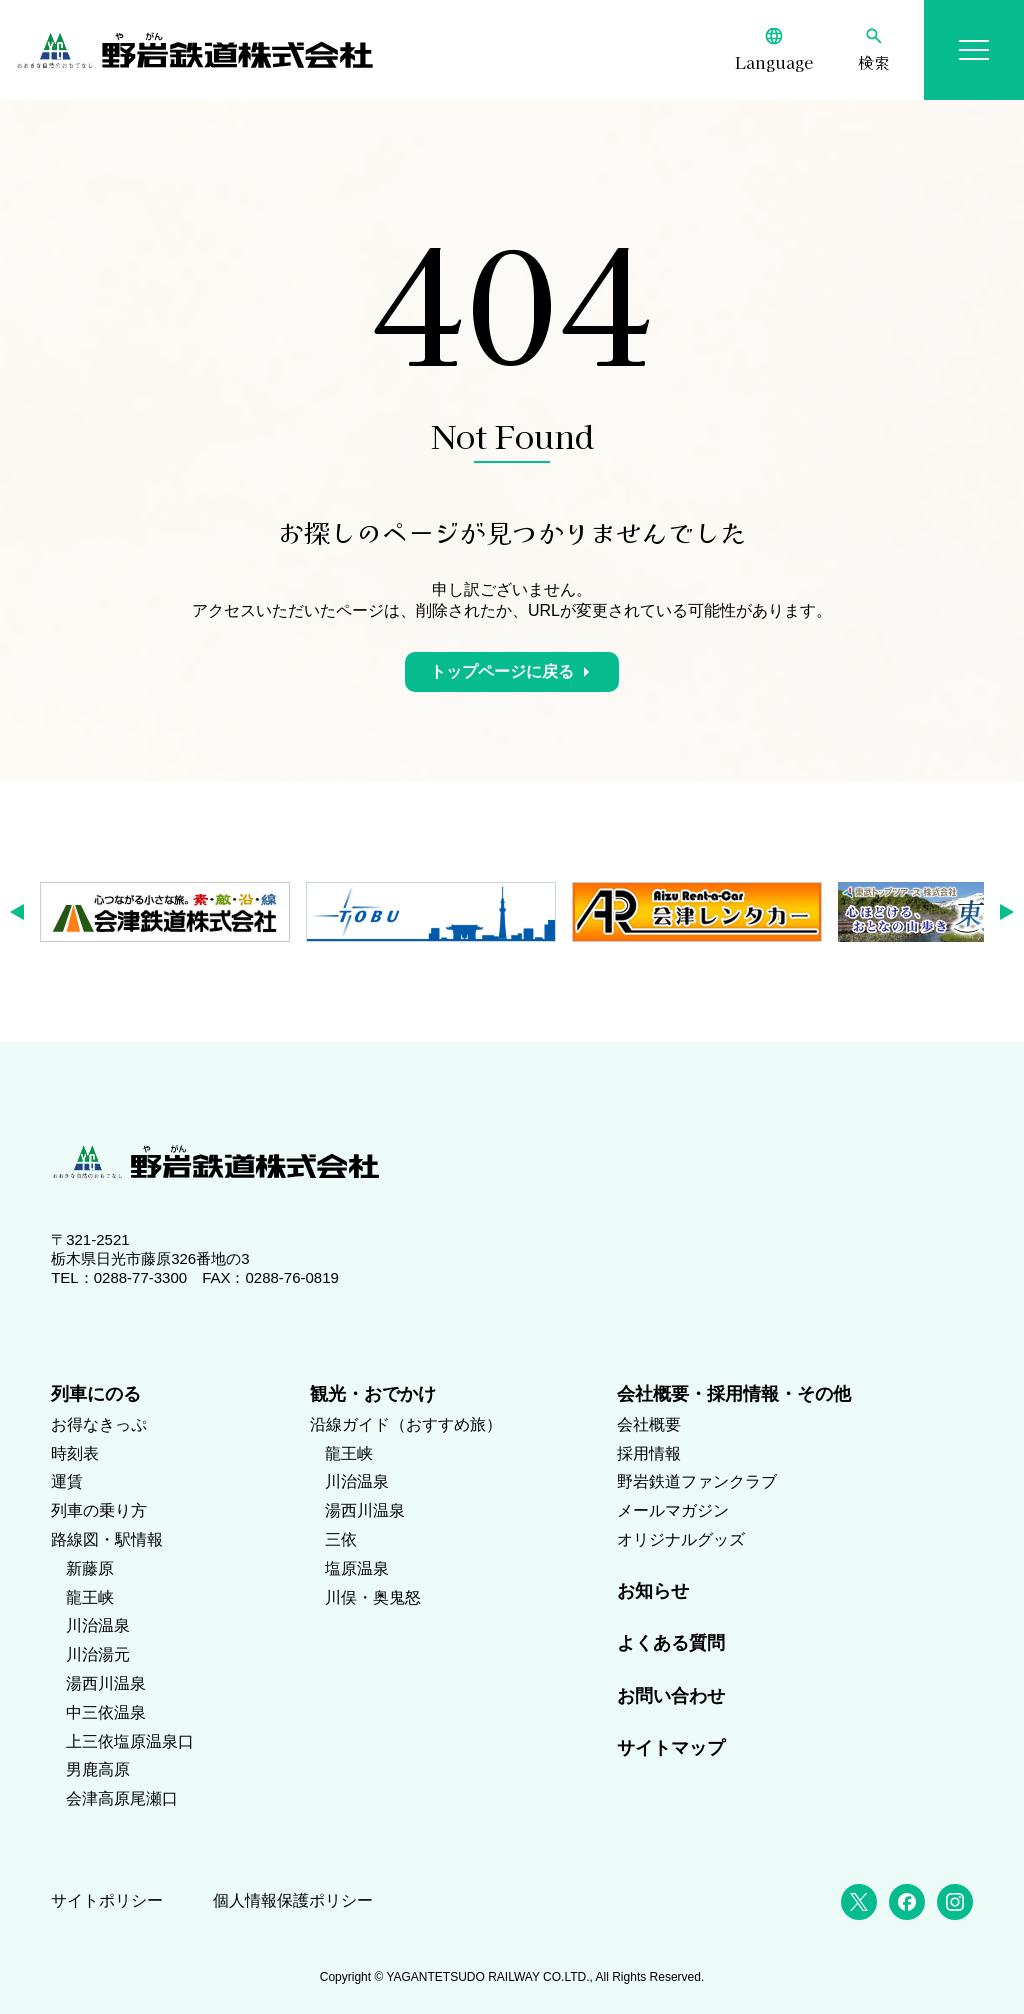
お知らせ (653, 1591)
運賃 (67, 1481)
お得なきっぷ (99, 1424)
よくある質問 (671, 1643)
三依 (341, 1539)
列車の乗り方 (99, 1510)
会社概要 (649, 1424)
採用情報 (649, 1453)
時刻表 (75, 1453)
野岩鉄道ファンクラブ (697, 1481)
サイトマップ (671, 1748)
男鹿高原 (98, 1769)
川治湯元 (98, 1654)
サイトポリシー (107, 1900)
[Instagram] (955, 1902)
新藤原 (90, 1568)
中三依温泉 (106, 1712)
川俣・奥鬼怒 (373, 1597)
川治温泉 (98, 1625)
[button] (23, 912)
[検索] (874, 50)
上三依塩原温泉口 (130, 1741)
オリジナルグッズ (681, 1539)
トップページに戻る (502, 671)
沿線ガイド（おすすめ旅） (406, 1424)
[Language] (774, 50)
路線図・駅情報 (107, 1539)
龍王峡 (90, 1597)
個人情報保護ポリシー (293, 1900)
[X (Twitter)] (859, 1902)
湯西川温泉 (106, 1683)
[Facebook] (907, 1902)
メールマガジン (673, 1510)
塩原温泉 (357, 1568)
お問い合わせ (671, 1696)
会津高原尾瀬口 (122, 1798)
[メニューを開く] (974, 50)
